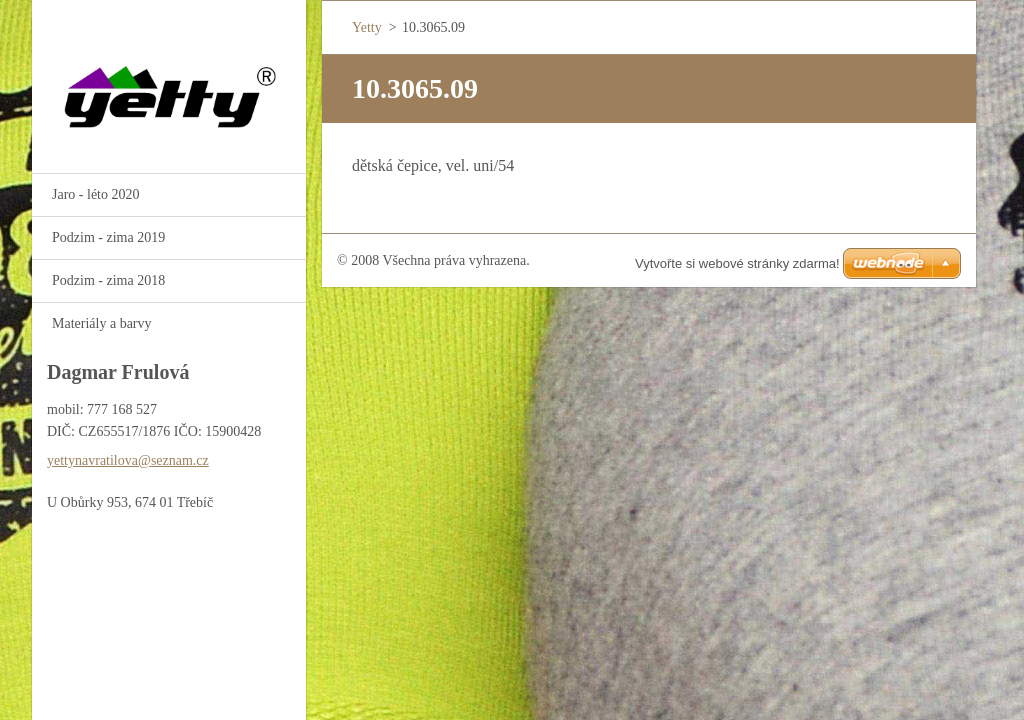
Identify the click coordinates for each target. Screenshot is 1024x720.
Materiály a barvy (102, 323)
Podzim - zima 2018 (108, 280)
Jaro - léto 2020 (95, 194)
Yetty (367, 27)
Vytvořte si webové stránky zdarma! (737, 263)
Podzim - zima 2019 (108, 237)
